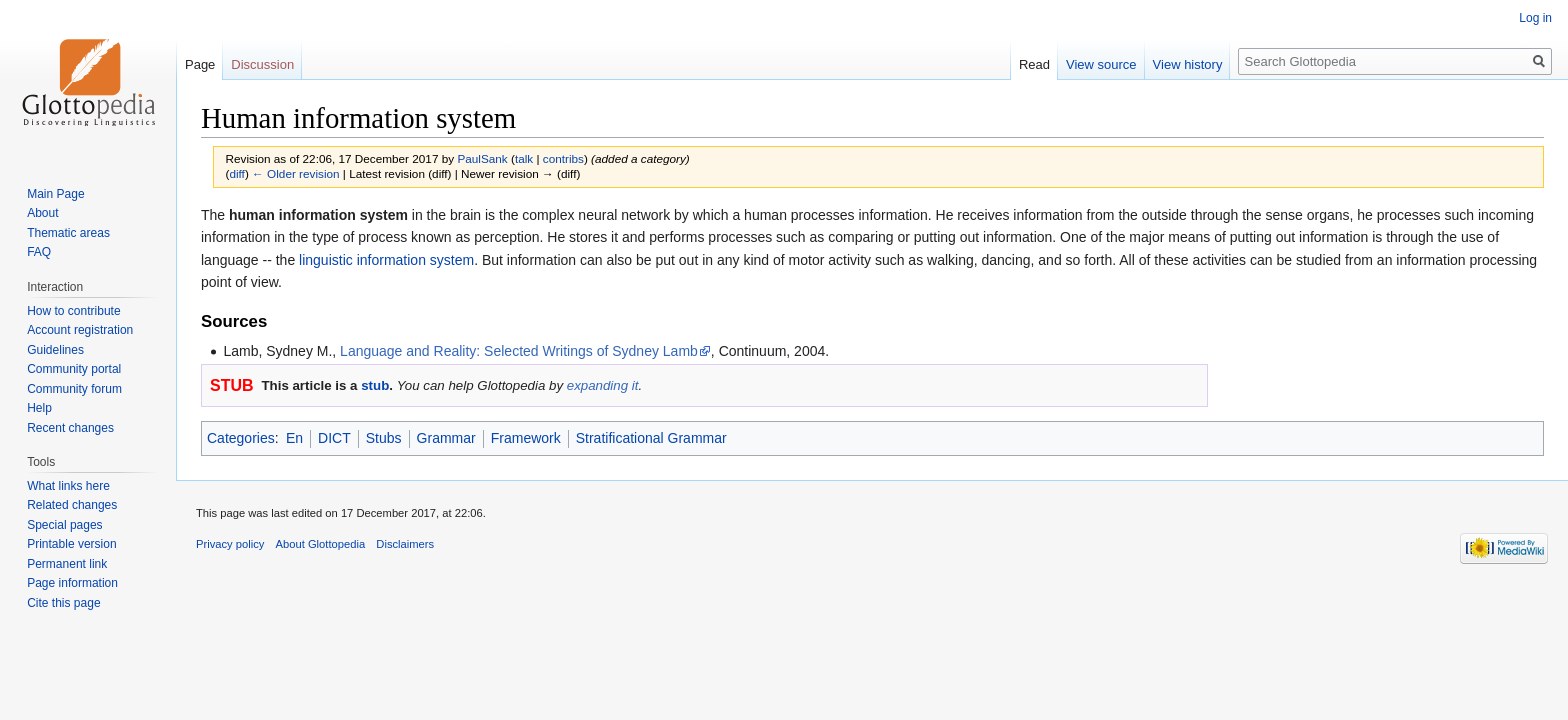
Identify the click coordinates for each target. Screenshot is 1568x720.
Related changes (72, 505)
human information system (318, 215)
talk (524, 158)
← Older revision (296, 173)
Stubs (384, 438)
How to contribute (73, 311)
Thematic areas (68, 233)
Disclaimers (405, 544)
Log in (1535, 18)
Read (1034, 64)
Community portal (74, 369)
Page (200, 64)
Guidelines (55, 350)
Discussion (262, 64)
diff (236, 173)
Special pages (64, 525)
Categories (241, 438)
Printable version (71, 544)
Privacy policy (230, 544)
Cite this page (63, 603)
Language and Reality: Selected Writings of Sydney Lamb (519, 351)
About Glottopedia (321, 544)
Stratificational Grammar (651, 438)
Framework (526, 438)
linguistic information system (386, 260)
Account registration (80, 330)
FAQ (39, 252)
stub (375, 385)
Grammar (446, 438)
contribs (563, 158)
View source (1101, 64)
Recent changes (70, 428)
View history (1188, 64)
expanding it (603, 385)
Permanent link (67, 564)
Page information (72, 583)
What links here (68, 486)
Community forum (74, 389)
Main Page (55, 194)
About (42, 213)
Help (39, 408)
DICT (334, 438)
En (294, 438)
